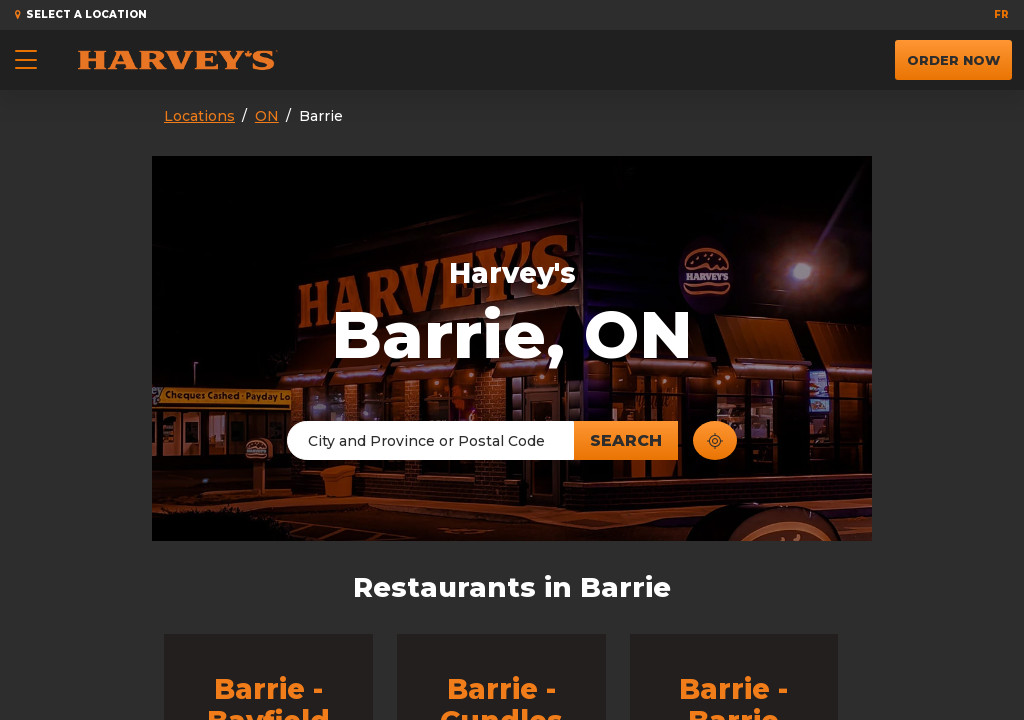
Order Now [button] (953, 54)
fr (1001, 14)
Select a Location (81, 14)
